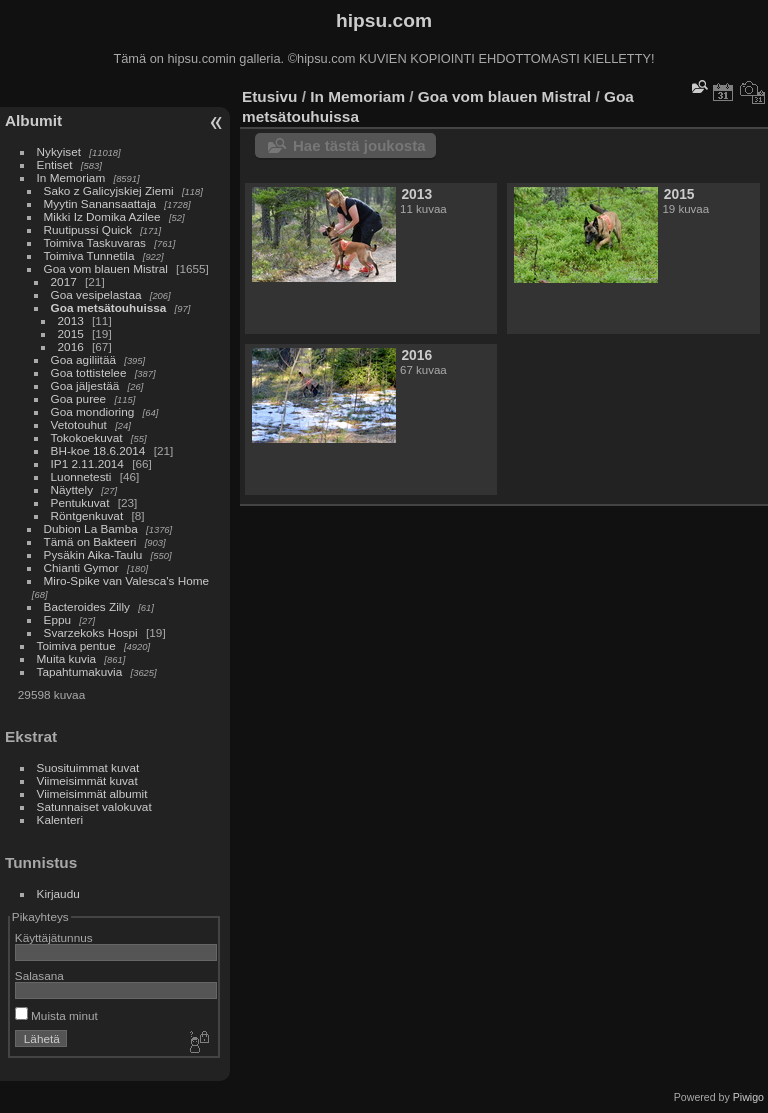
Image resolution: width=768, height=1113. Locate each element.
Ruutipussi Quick (88, 229)
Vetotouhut (79, 424)
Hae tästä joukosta (359, 145)
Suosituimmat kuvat (88, 767)
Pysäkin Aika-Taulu (93, 554)
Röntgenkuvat (87, 515)
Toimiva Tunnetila (89, 255)
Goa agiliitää (83, 359)
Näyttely (72, 489)
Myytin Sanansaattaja (100, 203)
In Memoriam (71, 177)
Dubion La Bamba (91, 528)
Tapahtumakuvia (80, 671)
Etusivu (269, 96)
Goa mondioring (93, 411)
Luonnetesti (81, 476)
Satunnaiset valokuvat (94, 806)
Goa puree (79, 398)
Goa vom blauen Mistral (106, 268)
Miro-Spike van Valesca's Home (127, 580)
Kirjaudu (58, 893)
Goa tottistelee (89, 372)
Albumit (33, 120)
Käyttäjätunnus (54, 937)
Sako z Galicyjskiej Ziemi (109, 190)
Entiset (55, 164)
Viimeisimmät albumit (92, 793)
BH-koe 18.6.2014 (98, 450)
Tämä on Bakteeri (90, 541)
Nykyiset (59, 151)
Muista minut (56, 1015)
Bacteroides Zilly (87, 606)
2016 (71, 346)
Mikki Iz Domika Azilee (102, 216)
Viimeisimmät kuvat (87, 780)
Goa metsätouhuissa (109, 307)
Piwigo (748, 1097)
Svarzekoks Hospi (91, 632)
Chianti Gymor (81, 567)
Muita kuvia (67, 658)
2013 (71, 320)
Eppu (57, 619)
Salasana (39, 975)
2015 (71, 333)
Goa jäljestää (85, 385)
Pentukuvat (80, 502)
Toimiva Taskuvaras (95, 242)
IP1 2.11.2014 (87, 463)
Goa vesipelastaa (96, 294)
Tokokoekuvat (87, 437)
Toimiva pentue (76, 645)
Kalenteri (60, 819)
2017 (64, 281)
